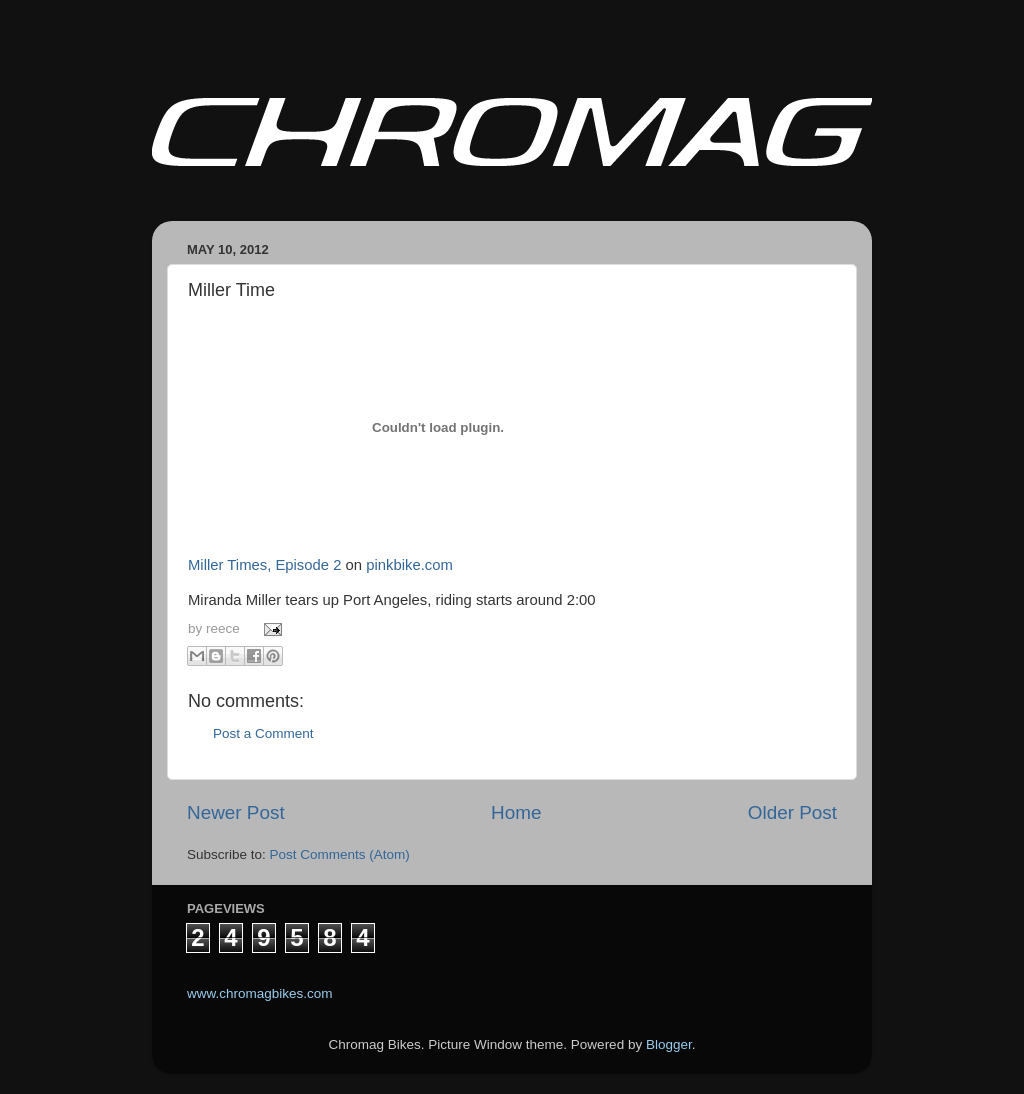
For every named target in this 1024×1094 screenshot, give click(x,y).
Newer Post (236, 812)
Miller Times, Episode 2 (264, 565)
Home (516, 812)
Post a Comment (263, 733)
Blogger (669, 1044)
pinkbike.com (409, 565)
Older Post (792, 812)
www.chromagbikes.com (260, 993)
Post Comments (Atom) (340, 854)
